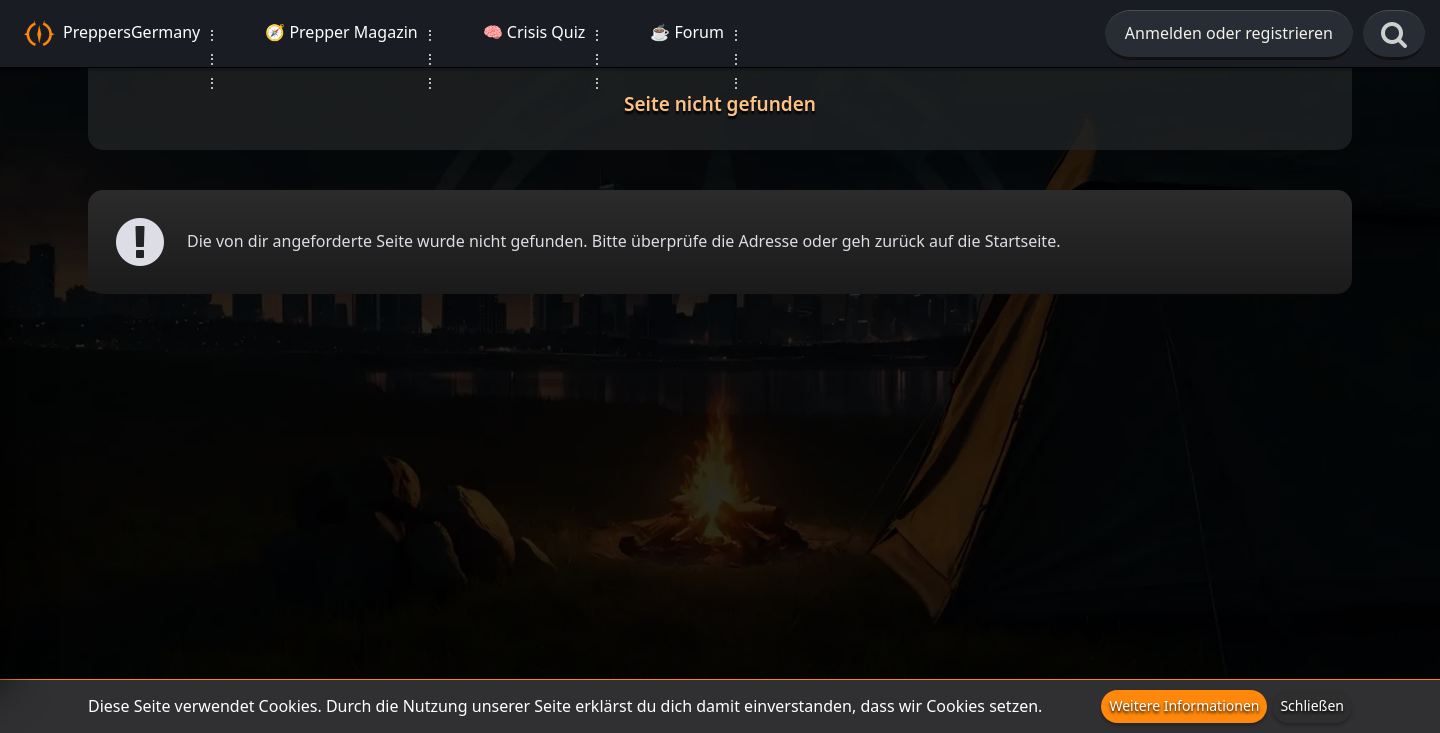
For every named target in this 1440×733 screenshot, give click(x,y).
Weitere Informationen (1184, 705)
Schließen (1312, 705)
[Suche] (1394, 35)
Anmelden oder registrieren (1229, 33)
